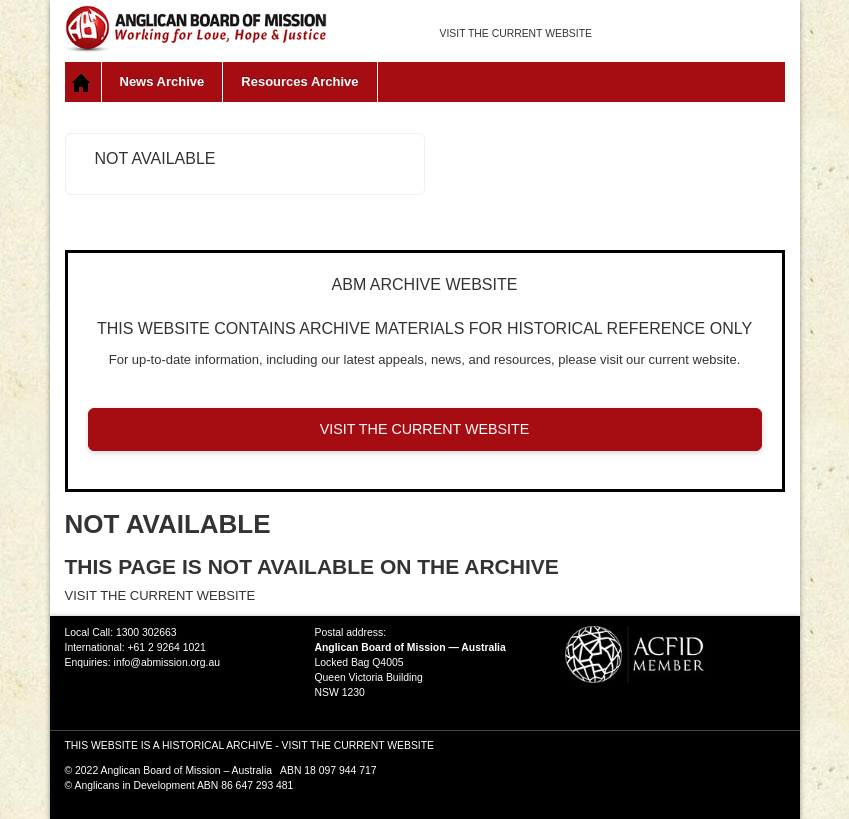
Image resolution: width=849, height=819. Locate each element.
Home (83, 82)
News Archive (162, 81)
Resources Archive (299, 81)
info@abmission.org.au (167, 662)
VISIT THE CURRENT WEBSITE (516, 33)
